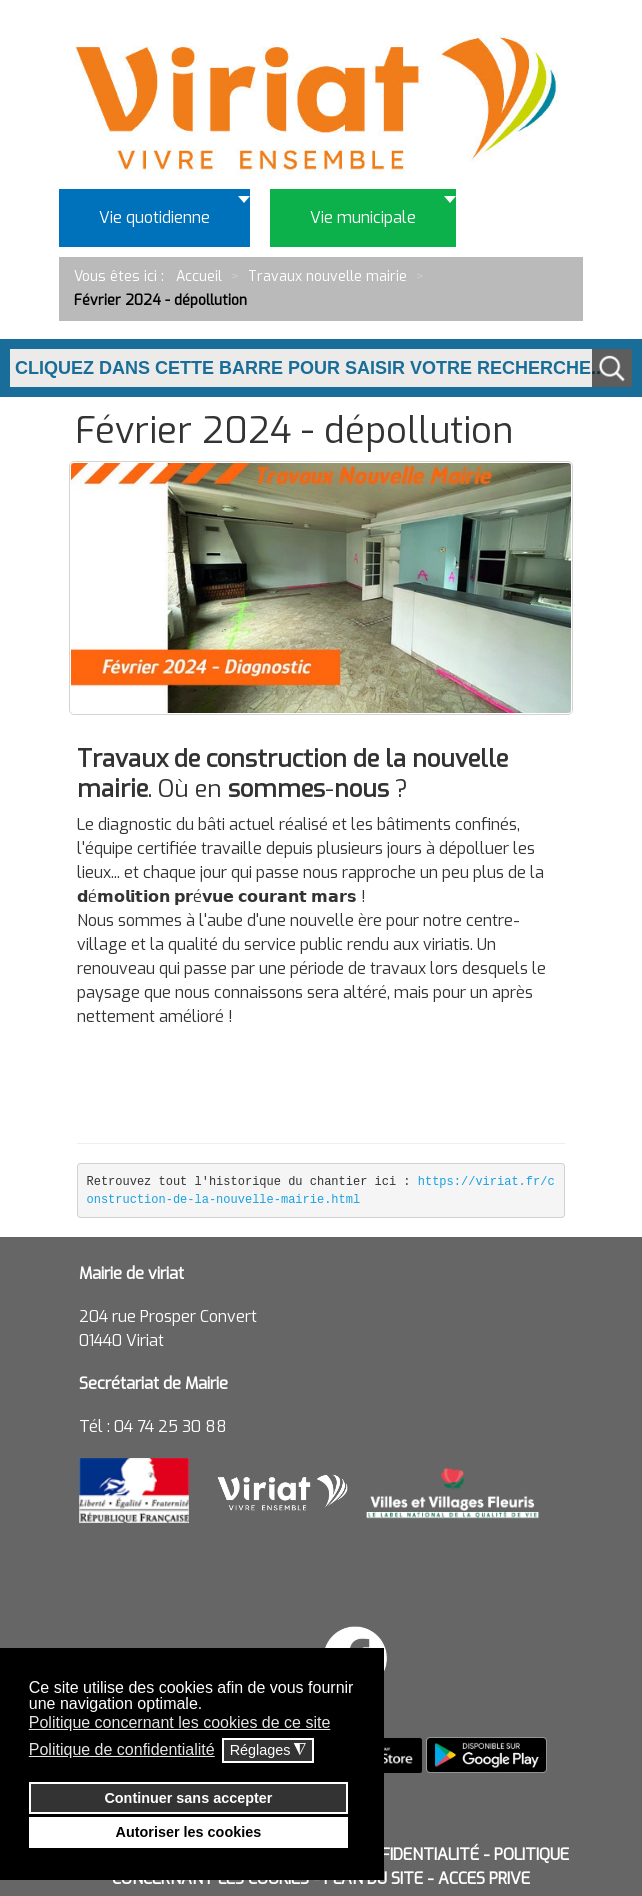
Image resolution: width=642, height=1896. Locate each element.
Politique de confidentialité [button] (122, 1749)
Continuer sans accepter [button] (188, 1798)
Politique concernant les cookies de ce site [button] (180, 1722)
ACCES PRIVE (484, 1878)
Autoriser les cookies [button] (189, 1832)
